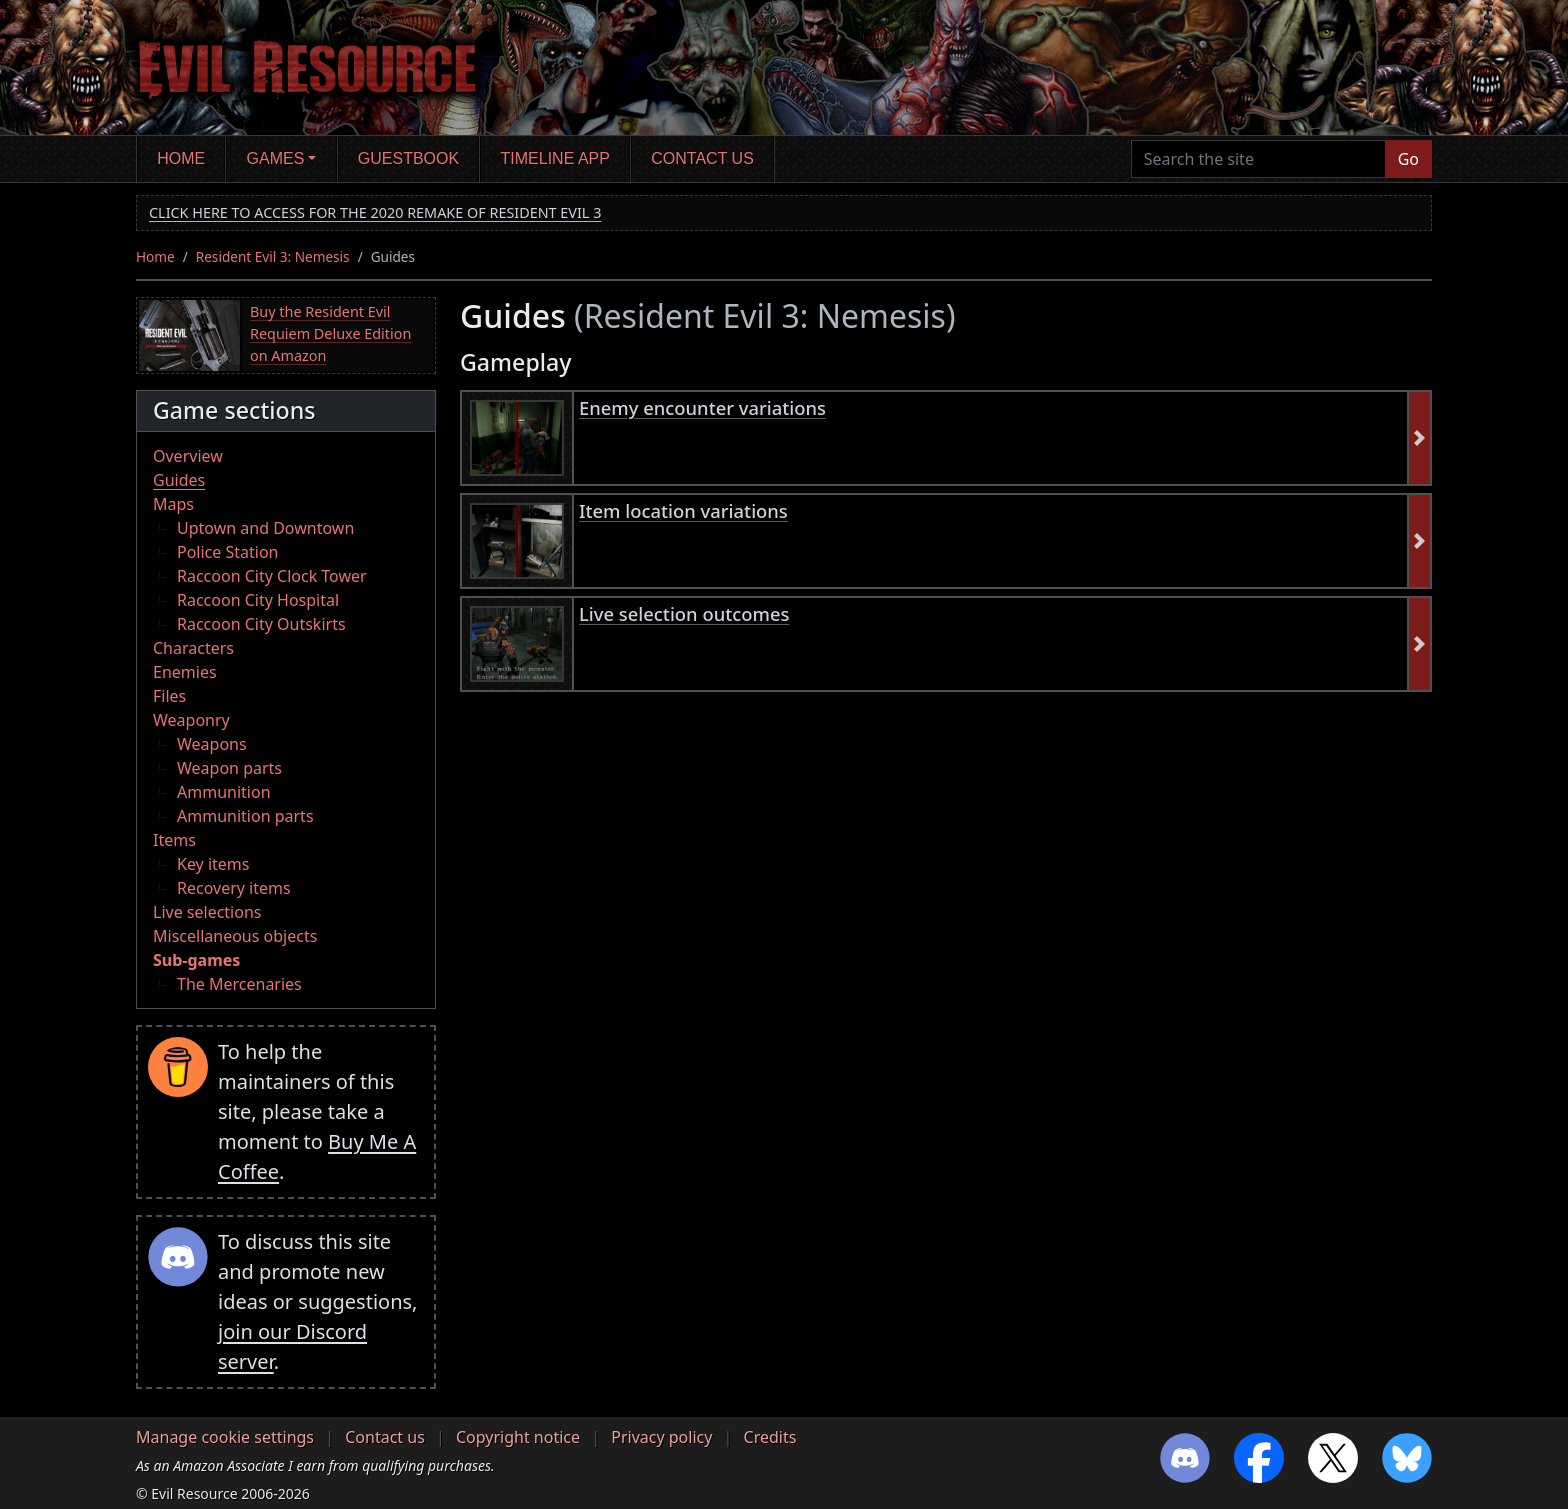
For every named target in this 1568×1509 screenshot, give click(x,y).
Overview (188, 456)
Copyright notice (518, 1437)
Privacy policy (661, 1437)
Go (1408, 159)
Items (174, 840)
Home (181, 158)
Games (276, 158)
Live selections (207, 912)
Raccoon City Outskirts (261, 624)
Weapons (212, 744)
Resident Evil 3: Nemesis (273, 256)
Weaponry (191, 720)
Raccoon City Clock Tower (272, 576)
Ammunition (224, 792)
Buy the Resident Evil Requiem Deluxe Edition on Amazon (330, 333)
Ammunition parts (245, 816)
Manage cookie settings (225, 1437)
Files (169, 696)
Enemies (185, 672)
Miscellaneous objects (235, 936)
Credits (770, 1437)
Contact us (702, 158)
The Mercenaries (239, 984)
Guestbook (408, 158)
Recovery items (234, 888)
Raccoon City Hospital (258, 600)
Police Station (228, 552)
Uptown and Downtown (265, 528)
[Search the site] (1258, 159)
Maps (173, 504)
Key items (213, 864)
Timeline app (555, 158)
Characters (193, 648)
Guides (179, 480)
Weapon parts (229, 768)
